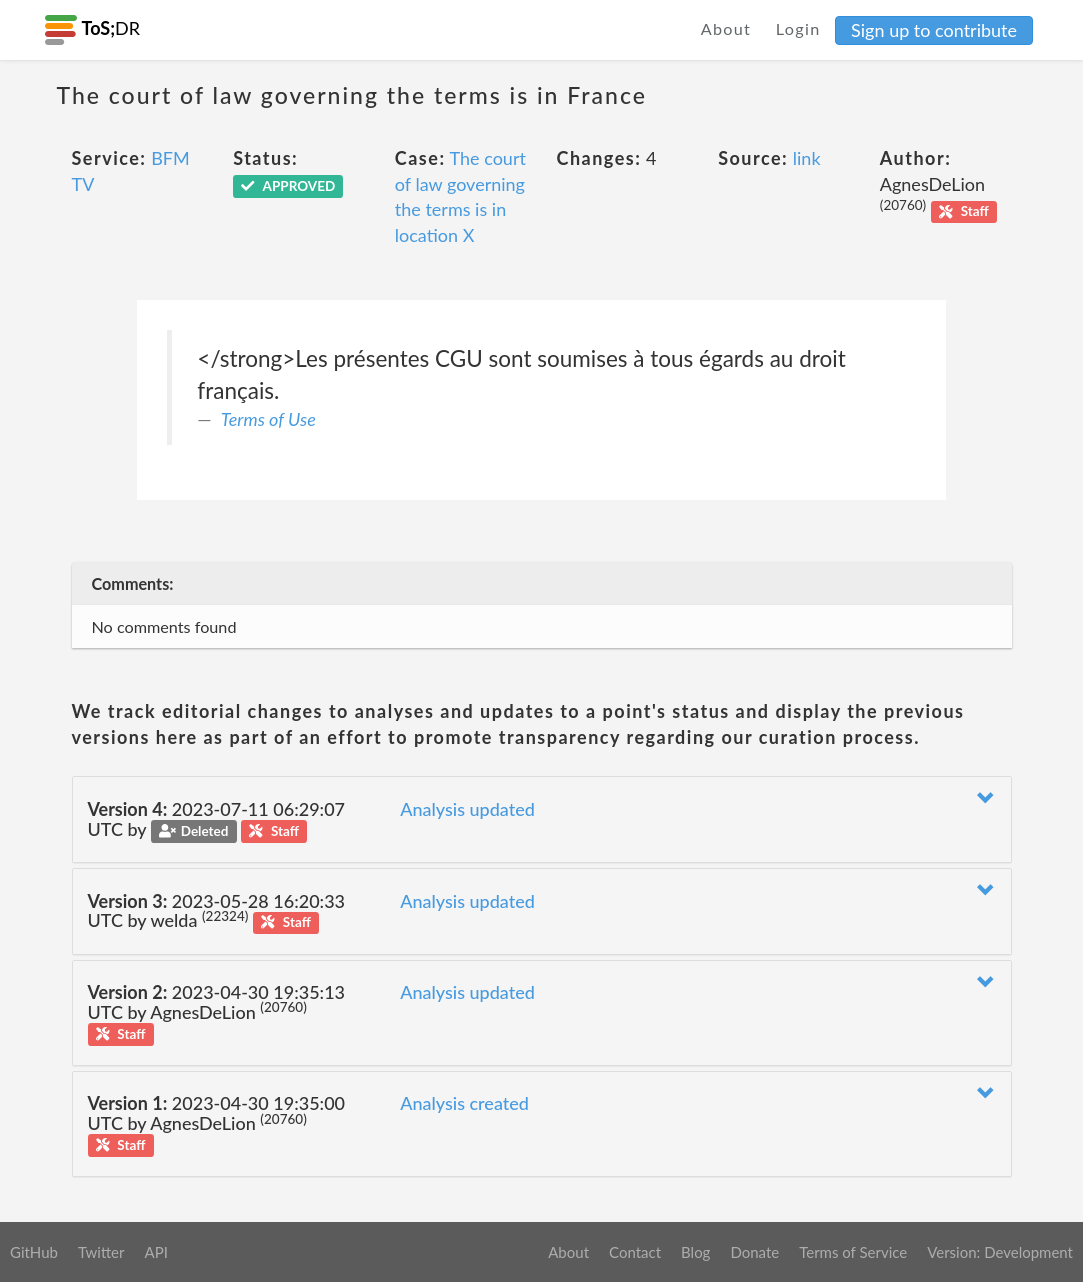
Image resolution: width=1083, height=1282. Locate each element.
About (726, 28)
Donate (754, 1252)
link (807, 158)
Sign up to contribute (934, 30)
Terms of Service (853, 1252)
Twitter (101, 1252)
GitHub (34, 1252)
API (155, 1252)
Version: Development (1000, 1252)
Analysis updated (467, 809)
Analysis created (464, 1103)
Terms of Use (268, 419)
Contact (635, 1252)
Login (798, 28)
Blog (695, 1252)
